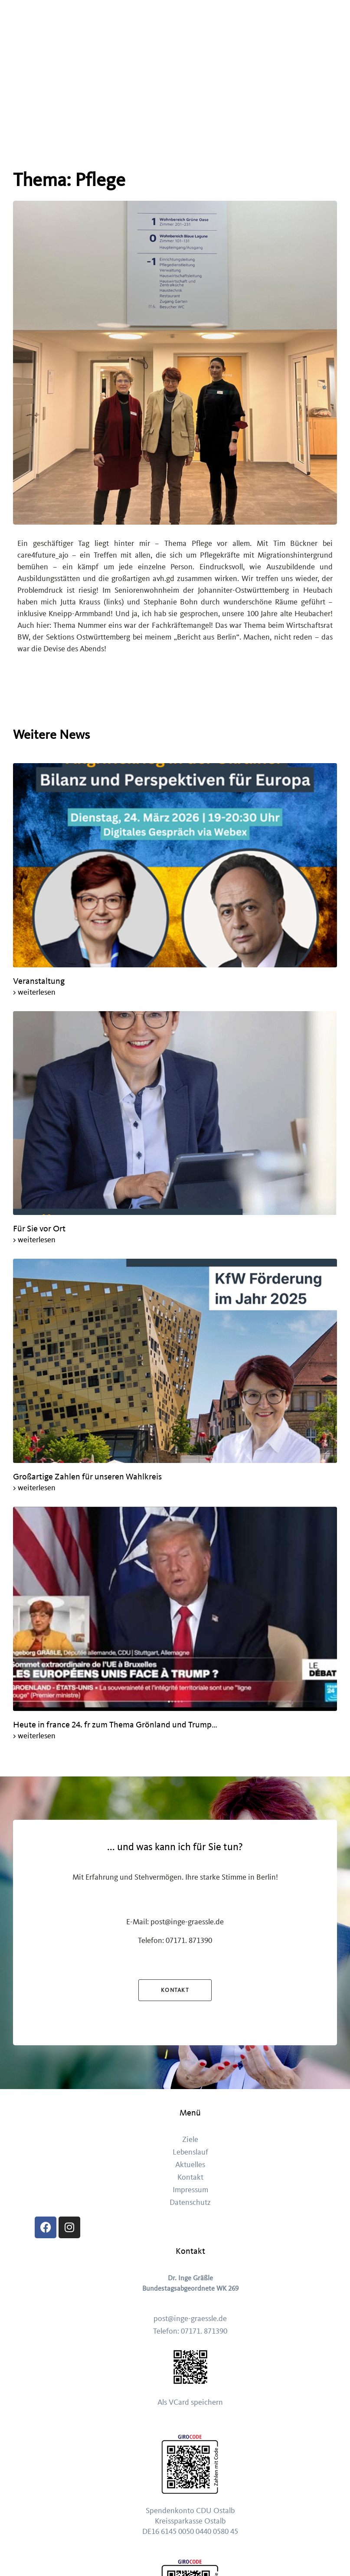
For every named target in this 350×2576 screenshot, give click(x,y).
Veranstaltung (39, 981)
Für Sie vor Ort (39, 1229)
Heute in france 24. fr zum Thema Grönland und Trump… (116, 1725)
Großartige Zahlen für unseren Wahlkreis (88, 1477)
